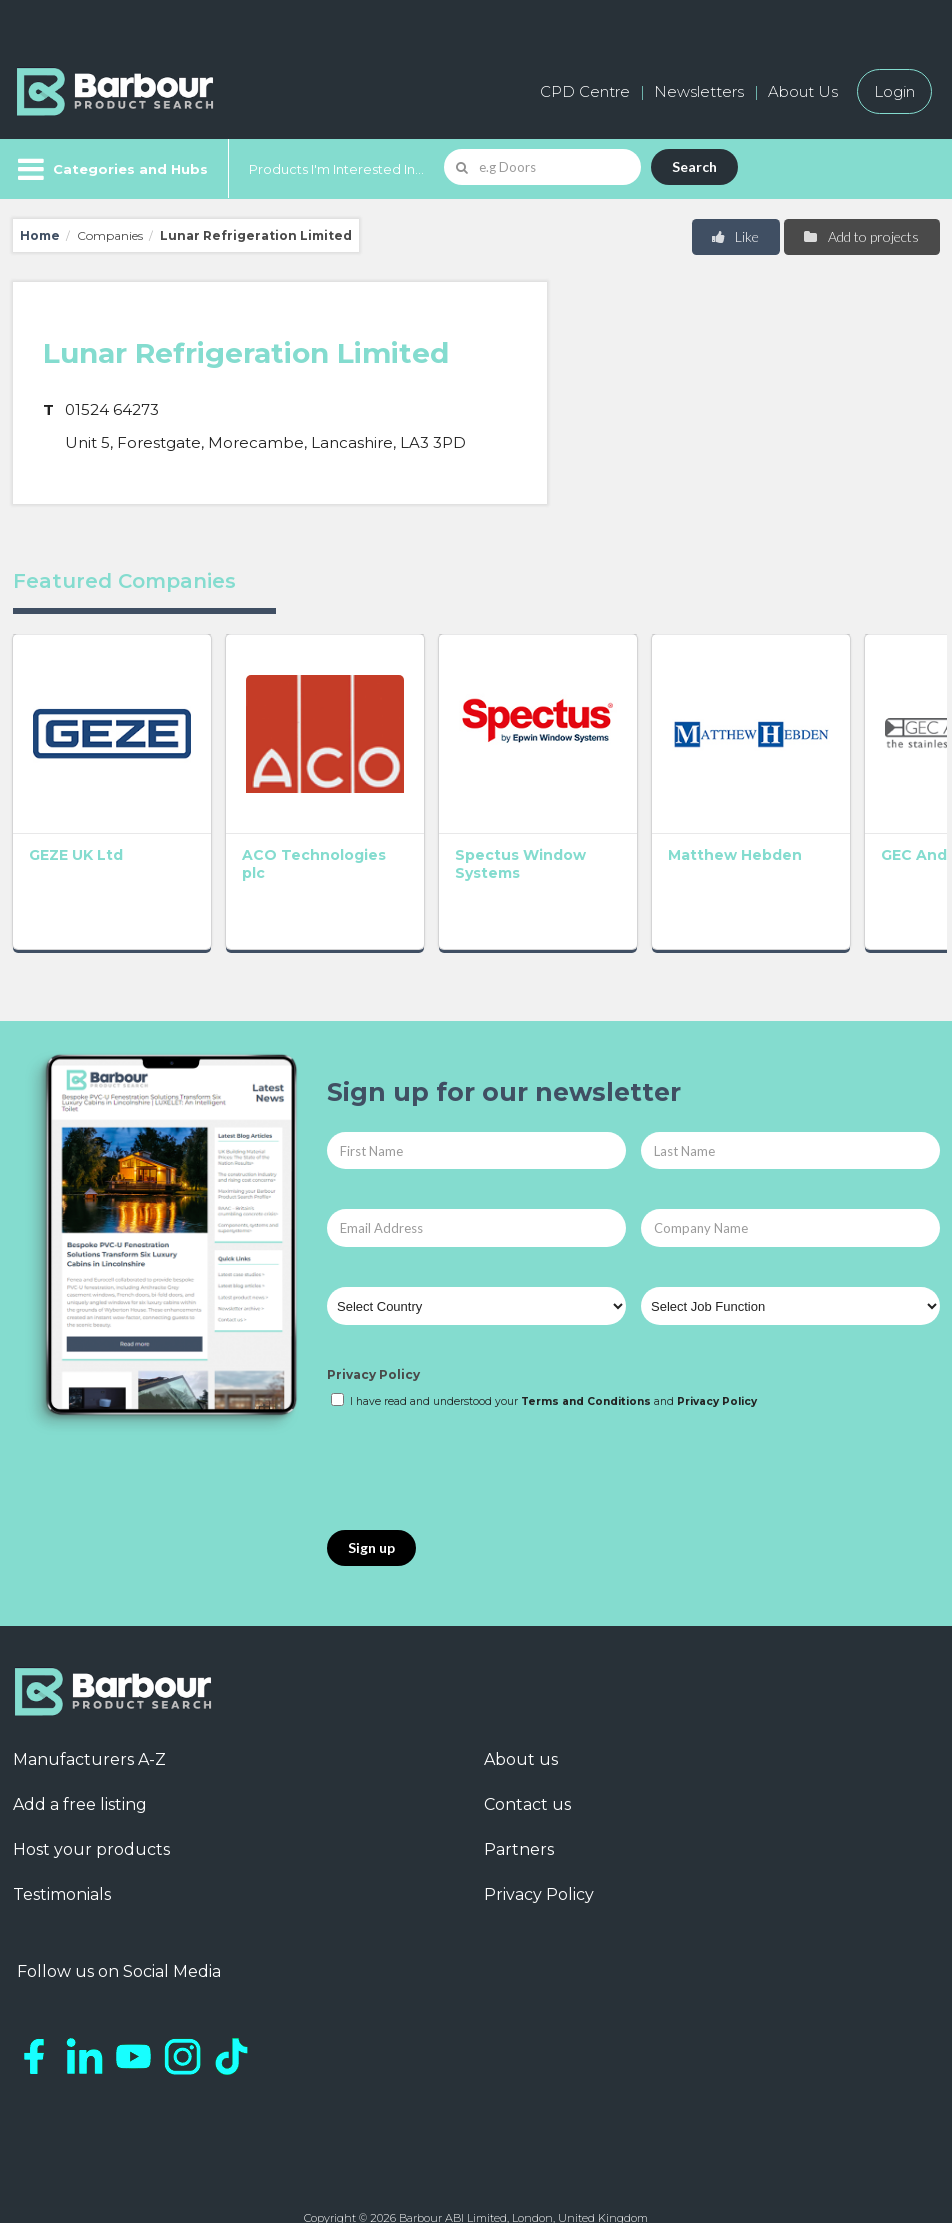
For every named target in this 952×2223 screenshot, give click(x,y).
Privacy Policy (373, 1349)
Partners (519, 1824)
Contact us (527, 1779)
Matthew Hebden (661, 830)
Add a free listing (80, 1779)
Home (40, 235)
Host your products (91, 1824)
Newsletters (699, 91)
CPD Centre (585, 91)
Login (894, 91)
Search (694, 166)
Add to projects (860, 236)
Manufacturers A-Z (89, 1734)
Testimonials (62, 1869)
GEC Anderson (837, 830)
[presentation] (479, 1446)
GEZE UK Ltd (76, 830)
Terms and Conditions (586, 1376)
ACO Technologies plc (283, 839)
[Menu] (110, 169)
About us (521, 1734)
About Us (803, 91)
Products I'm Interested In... (336, 169)
